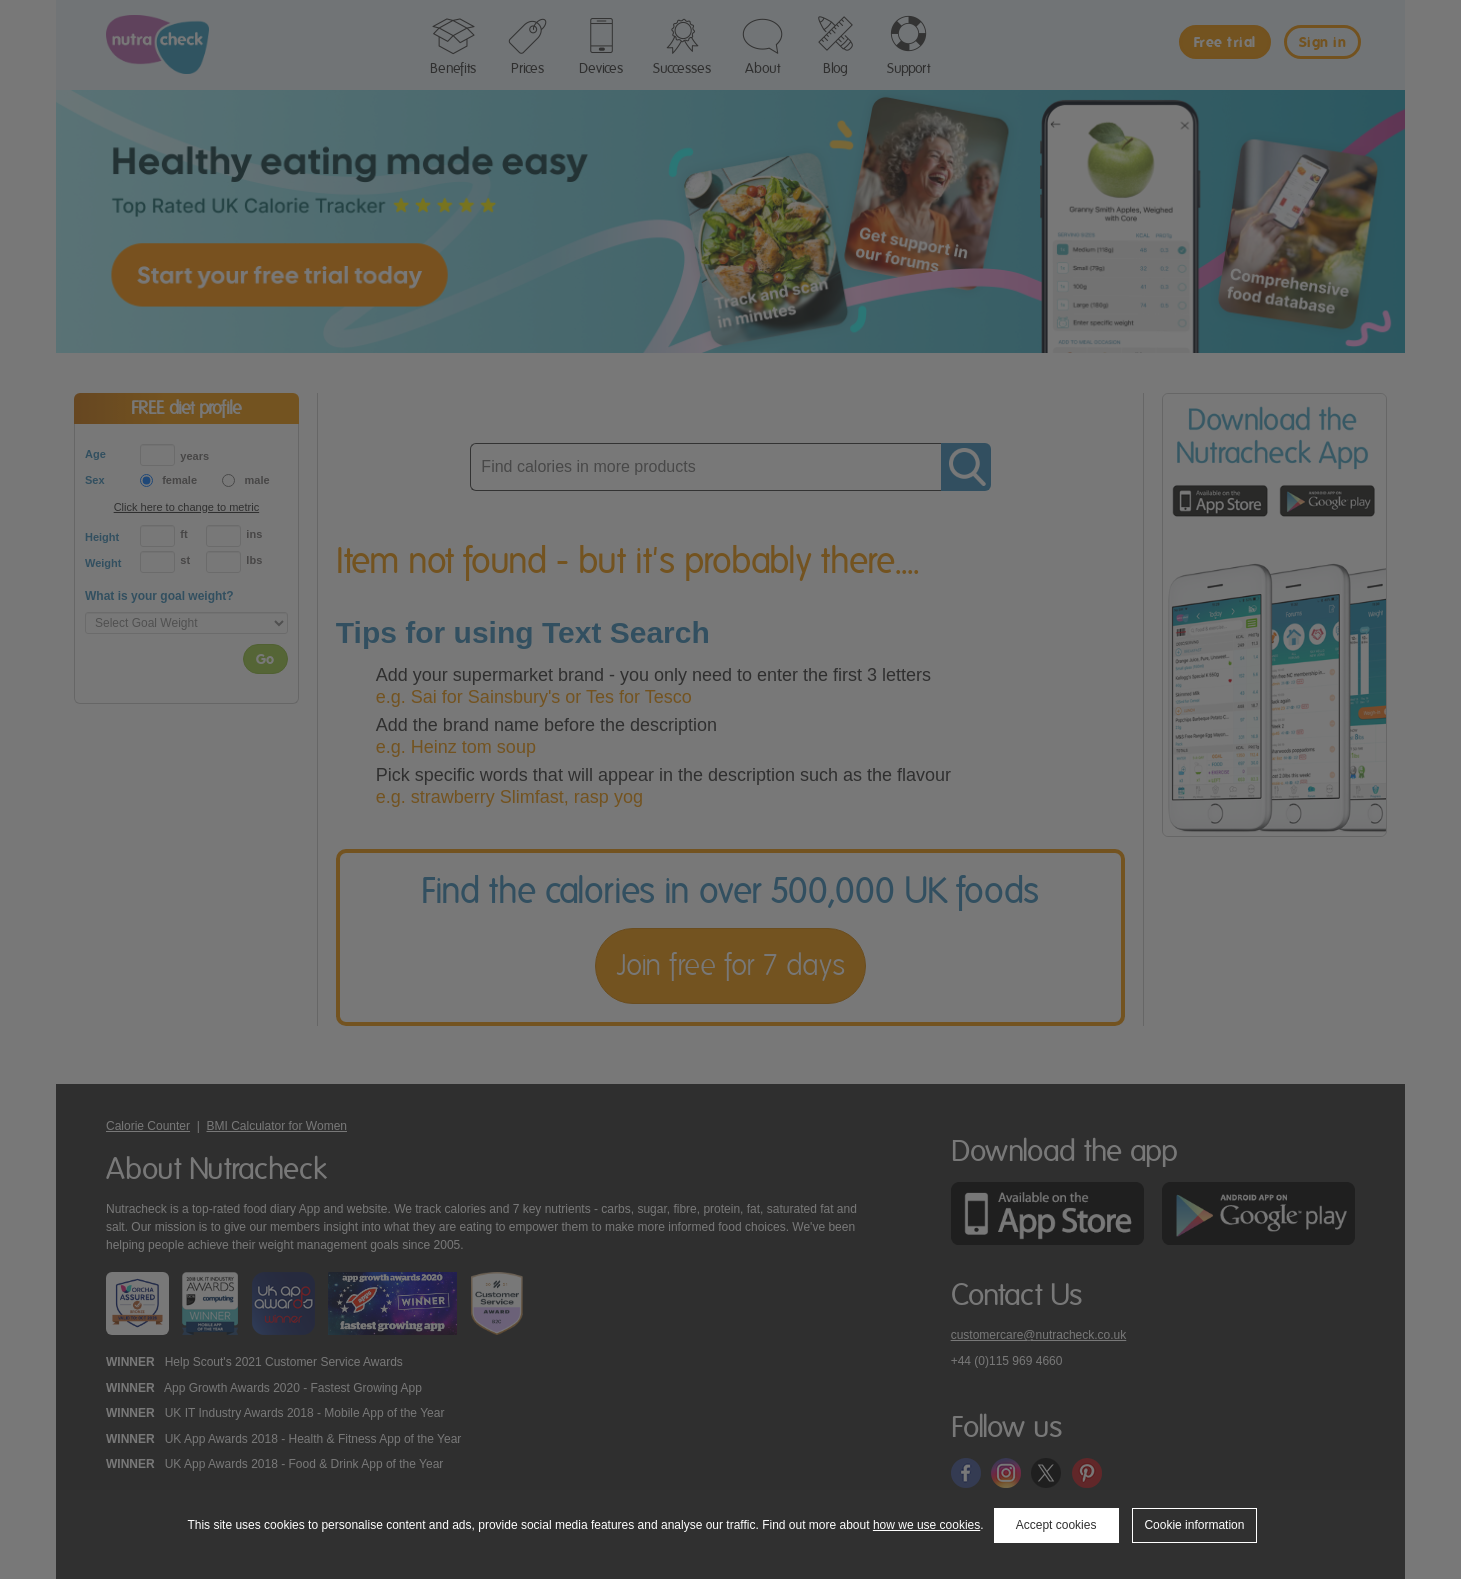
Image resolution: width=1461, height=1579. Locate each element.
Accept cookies (1056, 1525)
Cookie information (1194, 1525)
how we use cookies (926, 1525)
